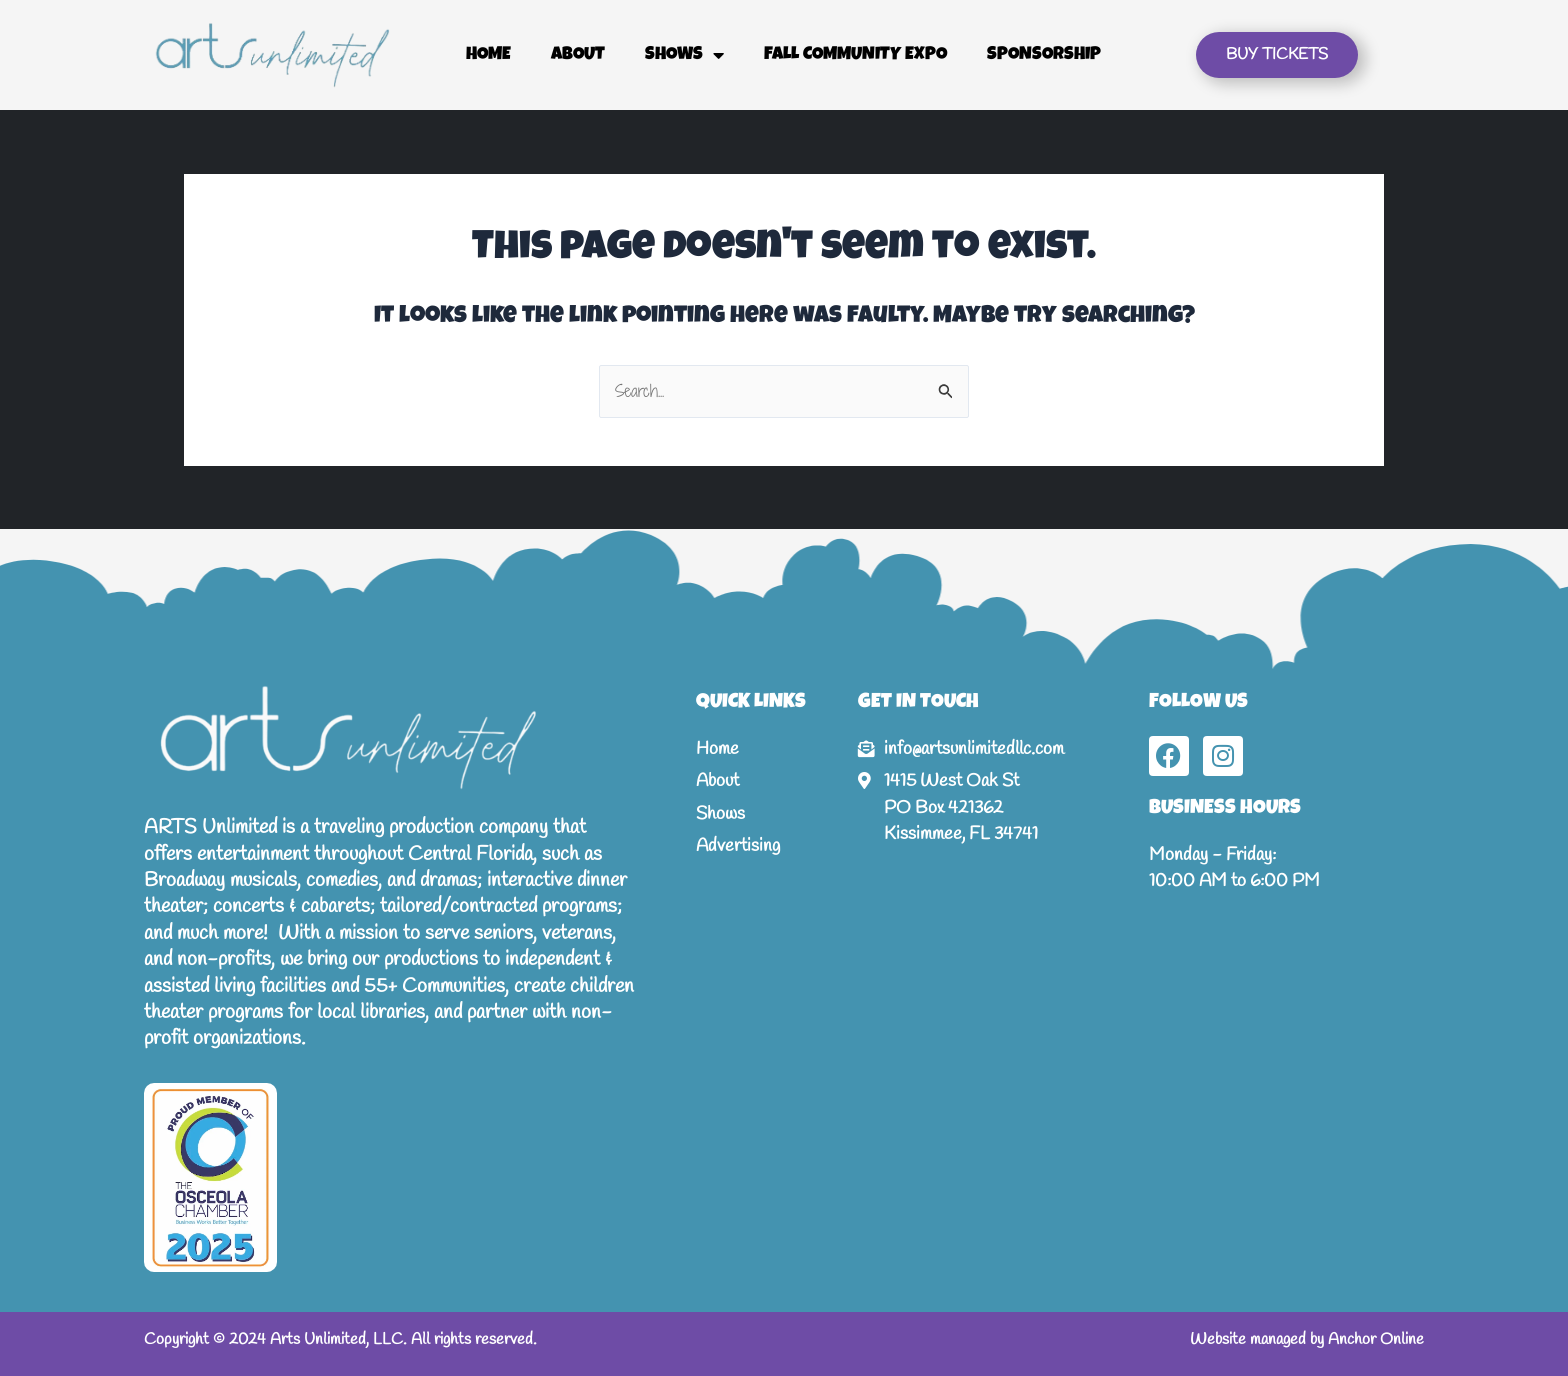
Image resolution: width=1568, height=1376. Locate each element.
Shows (684, 55)
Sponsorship (1044, 55)
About (578, 55)
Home (488, 55)
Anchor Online (1376, 1339)
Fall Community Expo (855, 55)
